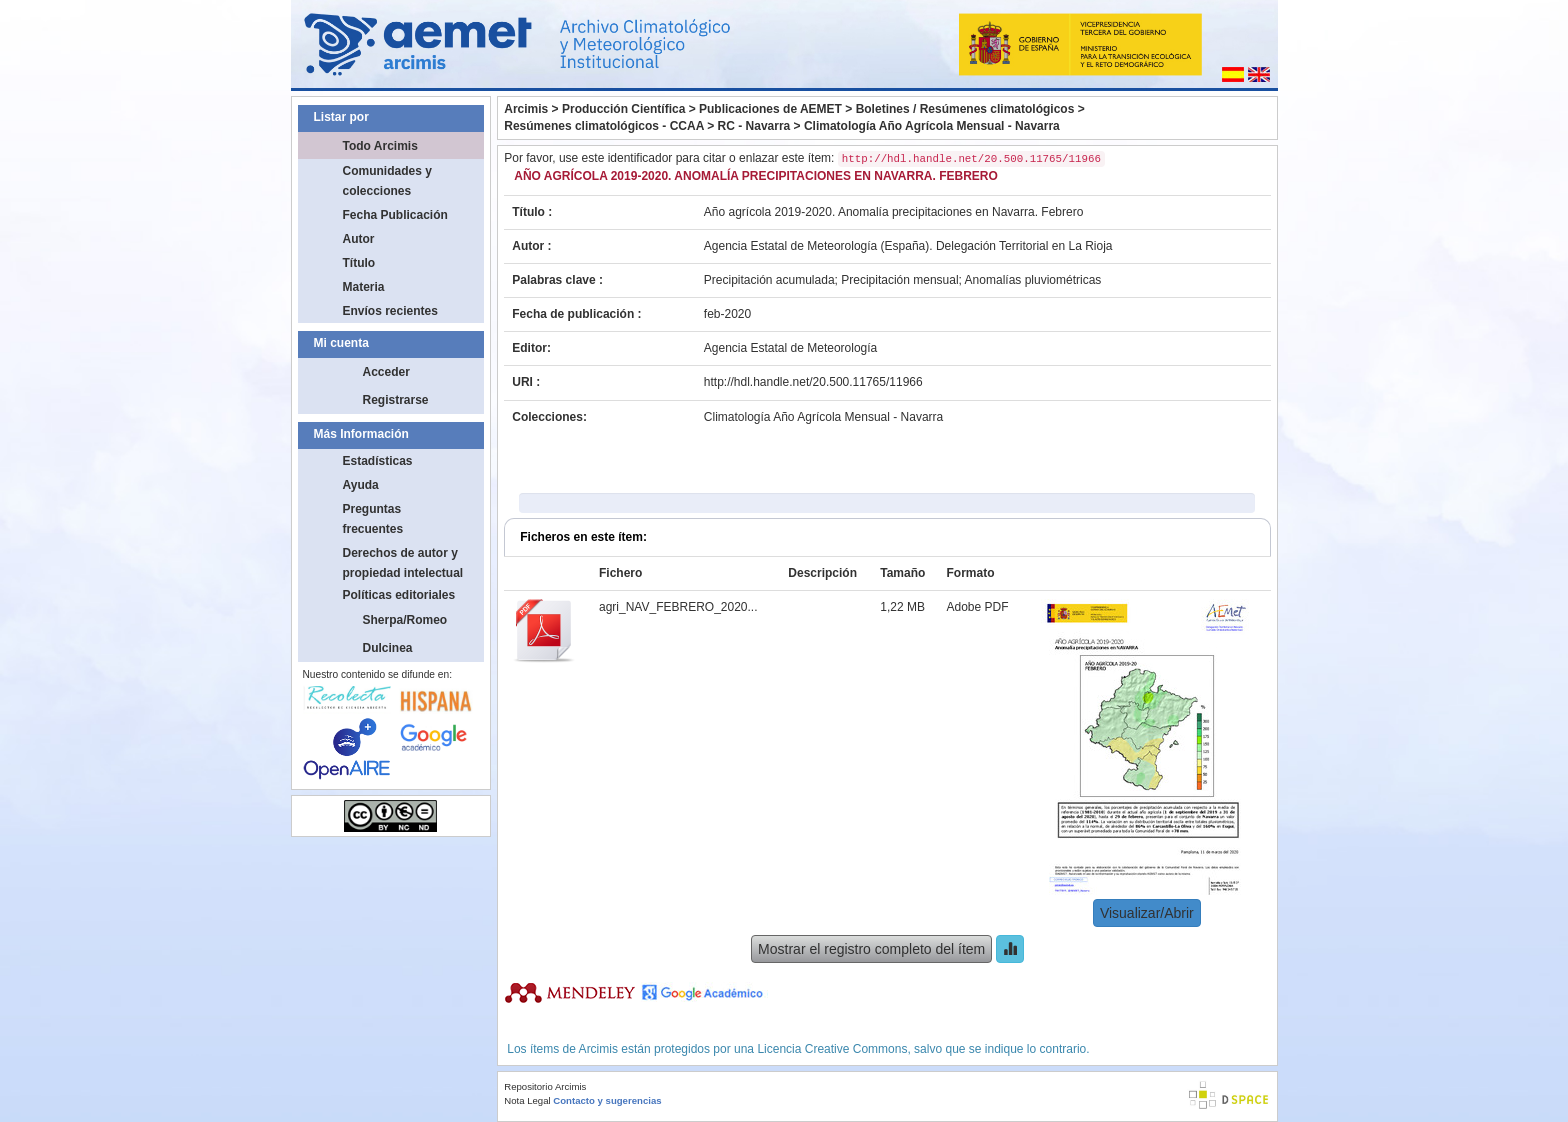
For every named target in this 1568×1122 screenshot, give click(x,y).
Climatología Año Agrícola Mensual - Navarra (932, 126)
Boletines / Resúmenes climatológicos (965, 109)
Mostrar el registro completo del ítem (871, 949)
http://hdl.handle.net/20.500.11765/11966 (813, 382)
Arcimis (526, 109)
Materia (364, 287)
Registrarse (396, 400)
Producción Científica (623, 109)
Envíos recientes (390, 311)
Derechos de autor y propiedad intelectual (403, 563)
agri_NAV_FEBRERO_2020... (678, 607)
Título (359, 263)
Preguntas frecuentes (373, 519)
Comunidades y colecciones (387, 181)
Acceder (386, 372)
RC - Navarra (754, 126)
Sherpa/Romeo (405, 620)
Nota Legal (527, 1100)
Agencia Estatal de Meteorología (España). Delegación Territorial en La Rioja (908, 246)
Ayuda (361, 485)
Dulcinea (388, 648)
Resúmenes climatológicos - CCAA (604, 126)
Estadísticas (378, 461)
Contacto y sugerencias (607, 1100)
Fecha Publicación (395, 215)
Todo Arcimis (380, 146)
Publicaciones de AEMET (770, 109)
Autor (359, 239)
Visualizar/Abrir (1147, 913)
